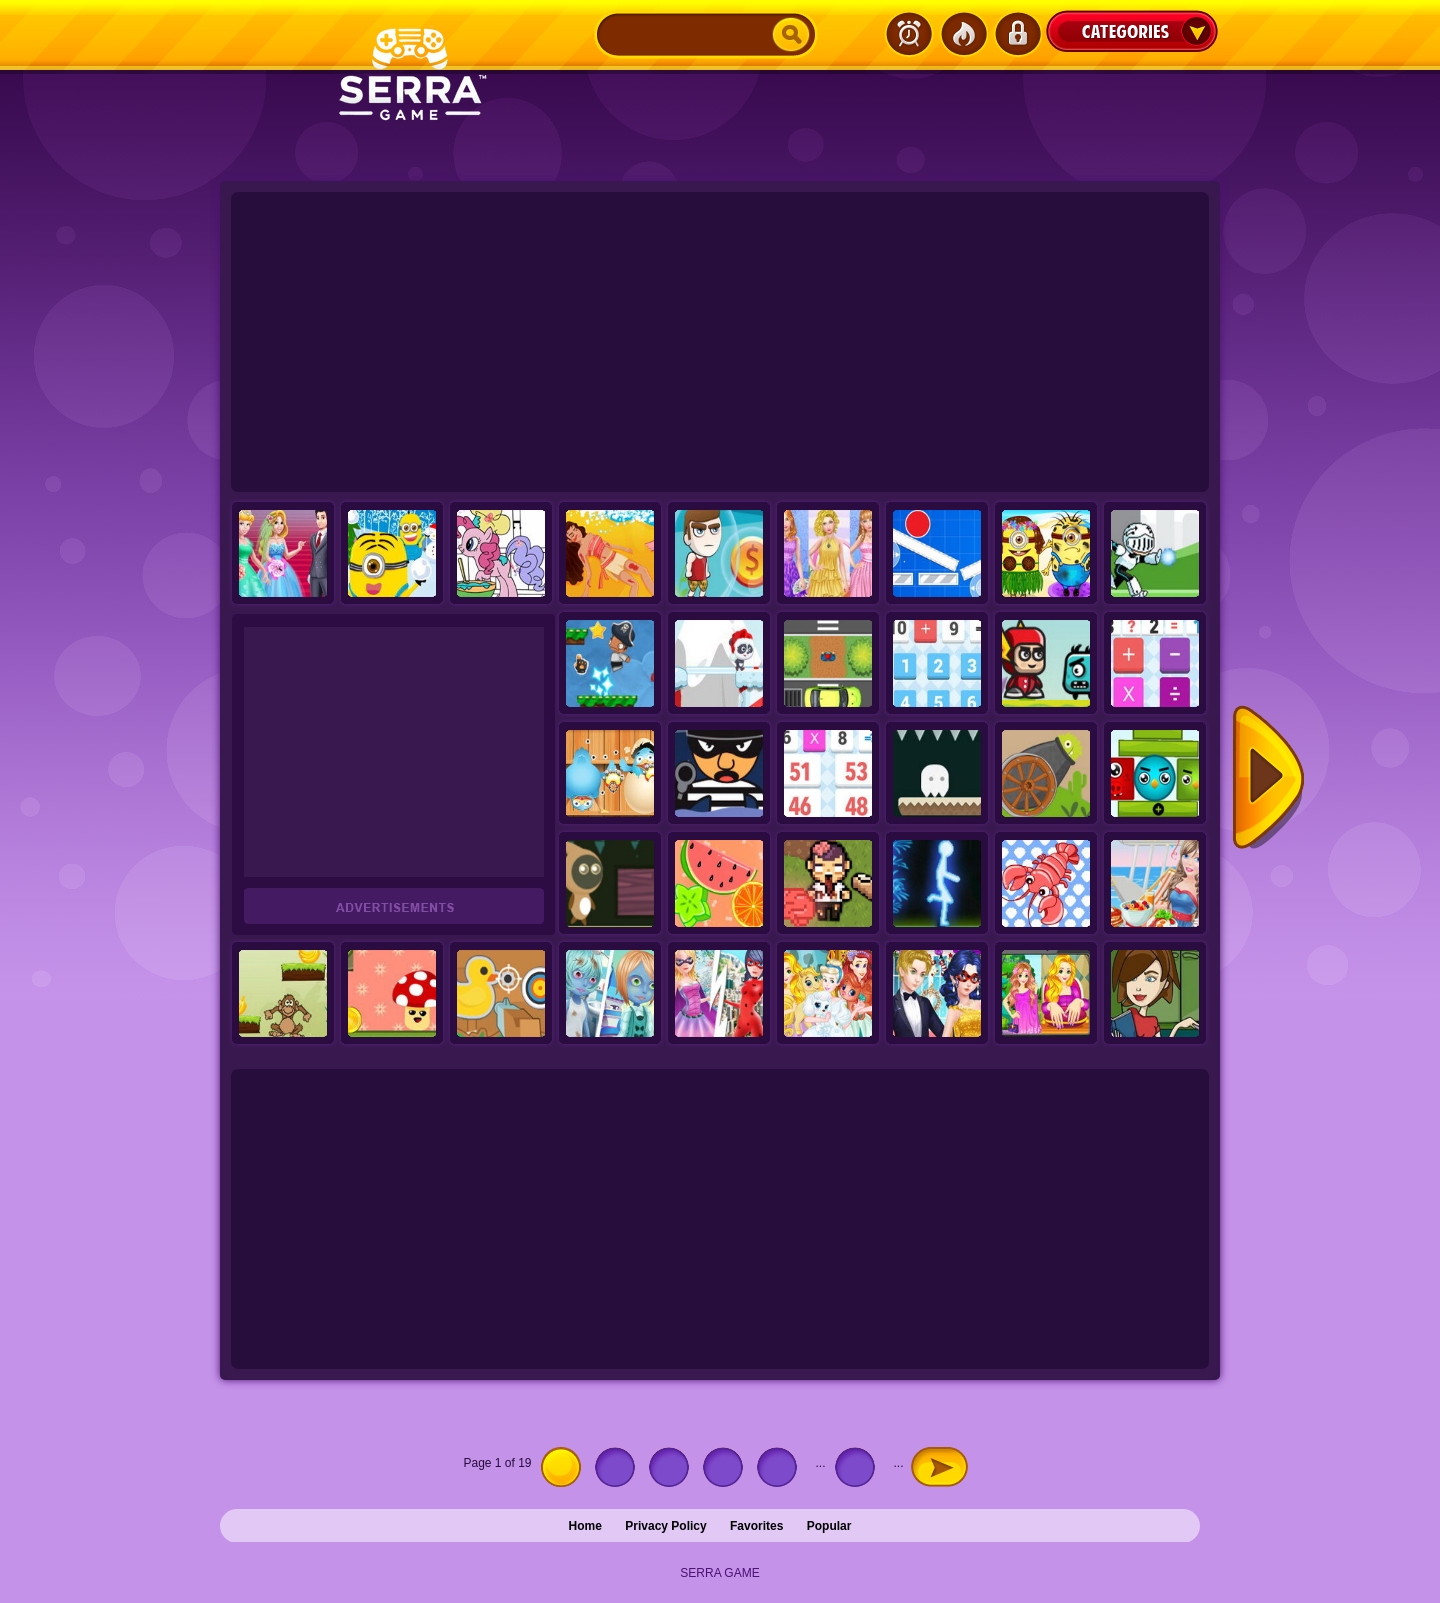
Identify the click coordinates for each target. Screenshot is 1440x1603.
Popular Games (963, 34)
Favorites (756, 1526)
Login (1017, 34)
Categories (1132, 31)
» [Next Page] (939, 1467)
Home (585, 1526)
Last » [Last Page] (977, 1463)
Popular (829, 1526)
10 (860, 1467)
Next (1268, 778)
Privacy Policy (665, 1526)
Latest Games (909, 34)
